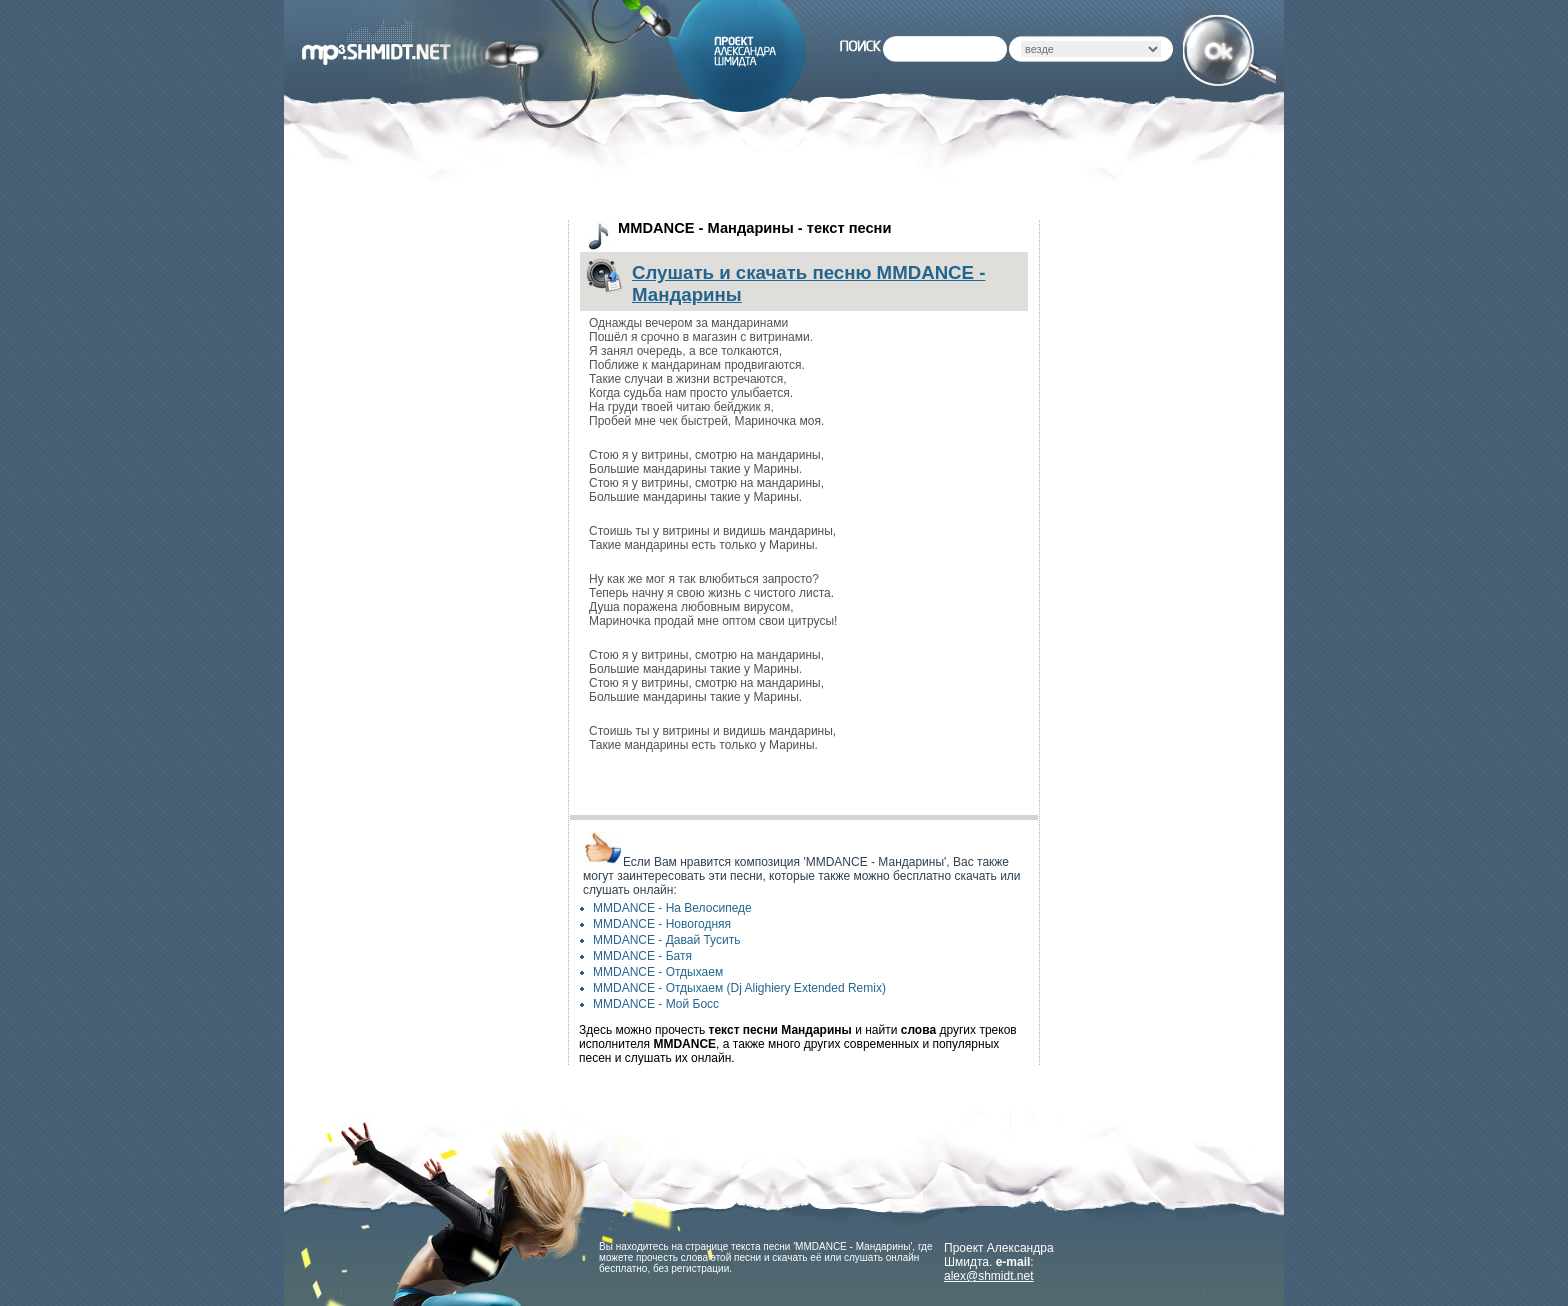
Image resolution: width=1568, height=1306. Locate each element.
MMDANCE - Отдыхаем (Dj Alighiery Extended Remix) (739, 988)
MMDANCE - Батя (642, 956)
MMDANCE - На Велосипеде (672, 908)
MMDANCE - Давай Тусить (666, 940)
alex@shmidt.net (989, 1276)
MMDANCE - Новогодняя (662, 924)
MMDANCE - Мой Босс (656, 1004)
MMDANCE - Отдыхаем (658, 972)
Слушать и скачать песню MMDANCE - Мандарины (808, 283)
